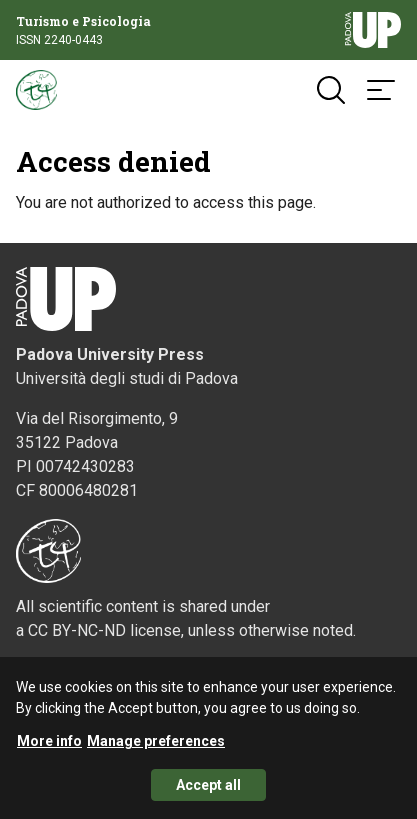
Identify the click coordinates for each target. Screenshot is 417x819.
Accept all (208, 791)
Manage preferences (156, 747)
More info (49, 747)
